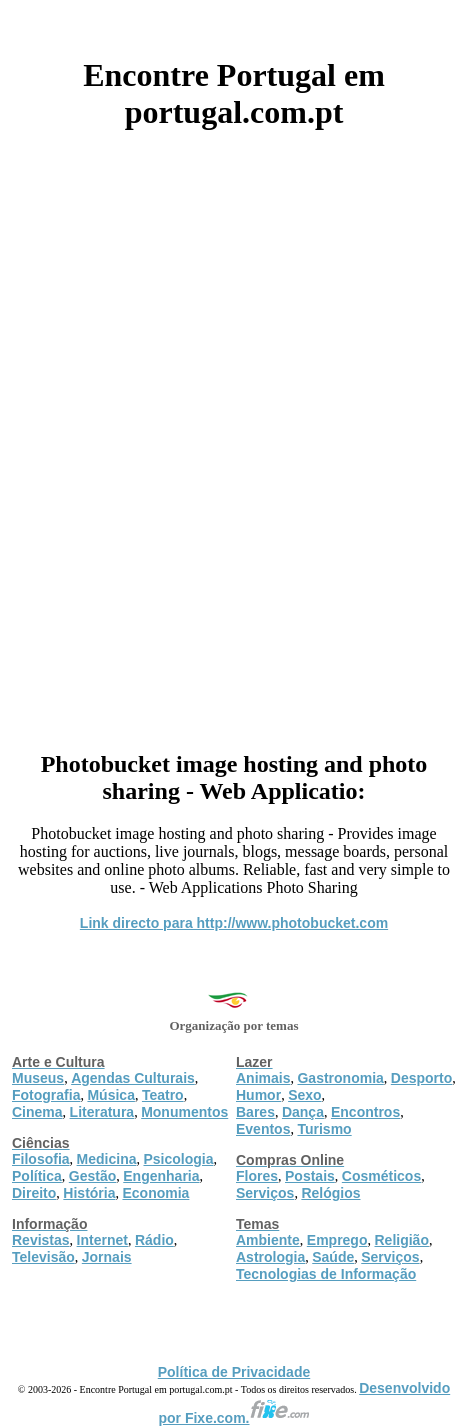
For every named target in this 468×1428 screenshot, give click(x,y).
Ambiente (268, 1240)
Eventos (263, 1129)
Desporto (421, 1078)
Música (110, 1095)
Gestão (92, 1176)
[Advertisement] (234, 433)
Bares (255, 1112)
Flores (257, 1176)
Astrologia (270, 1257)
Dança (303, 1112)
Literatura (102, 1112)
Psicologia (178, 1159)
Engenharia (161, 1176)
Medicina (107, 1159)
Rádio (154, 1240)
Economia (155, 1193)
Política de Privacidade (234, 1372)
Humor (258, 1095)
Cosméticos (381, 1176)
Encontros (365, 1112)
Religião (401, 1240)
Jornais (107, 1257)
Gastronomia (340, 1078)
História (89, 1193)
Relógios (330, 1193)
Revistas (41, 1240)
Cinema (37, 1112)
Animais (263, 1078)
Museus (38, 1078)
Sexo (304, 1095)
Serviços (265, 1193)
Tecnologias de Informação (326, 1274)
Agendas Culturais (133, 1078)
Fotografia (46, 1095)
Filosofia (41, 1159)
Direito (34, 1193)
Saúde (333, 1257)
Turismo (324, 1129)
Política (37, 1176)
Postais (310, 1176)
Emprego (337, 1240)
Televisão (43, 1257)
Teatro (163, 1095)
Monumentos (184, 1112)
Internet (102, 1240)
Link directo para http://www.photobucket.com (234, 923)
